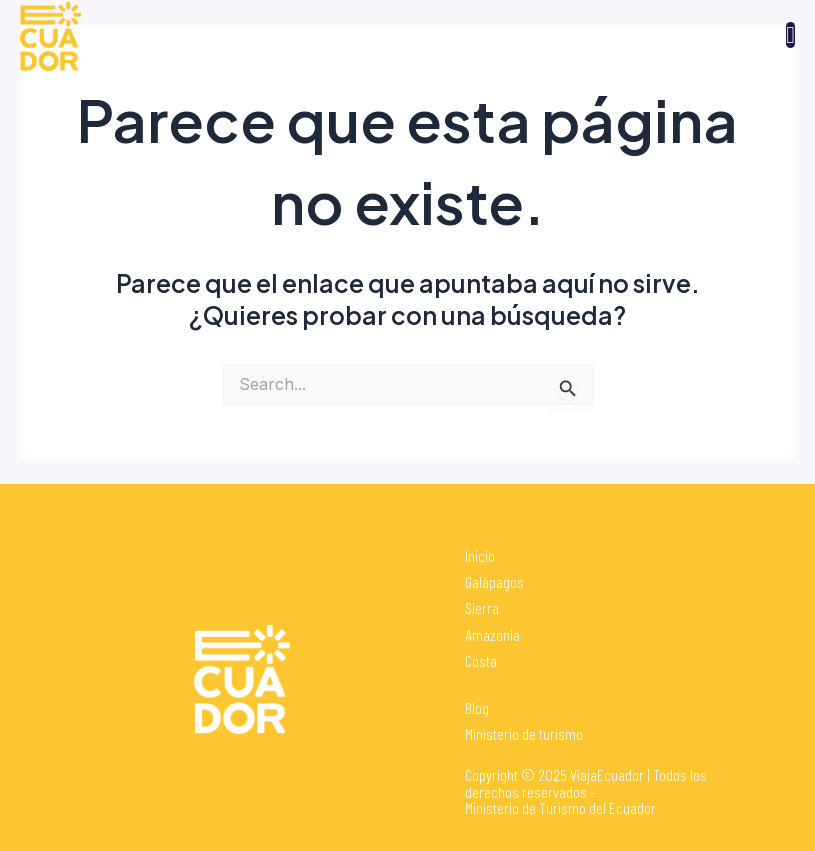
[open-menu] (790, 35)
